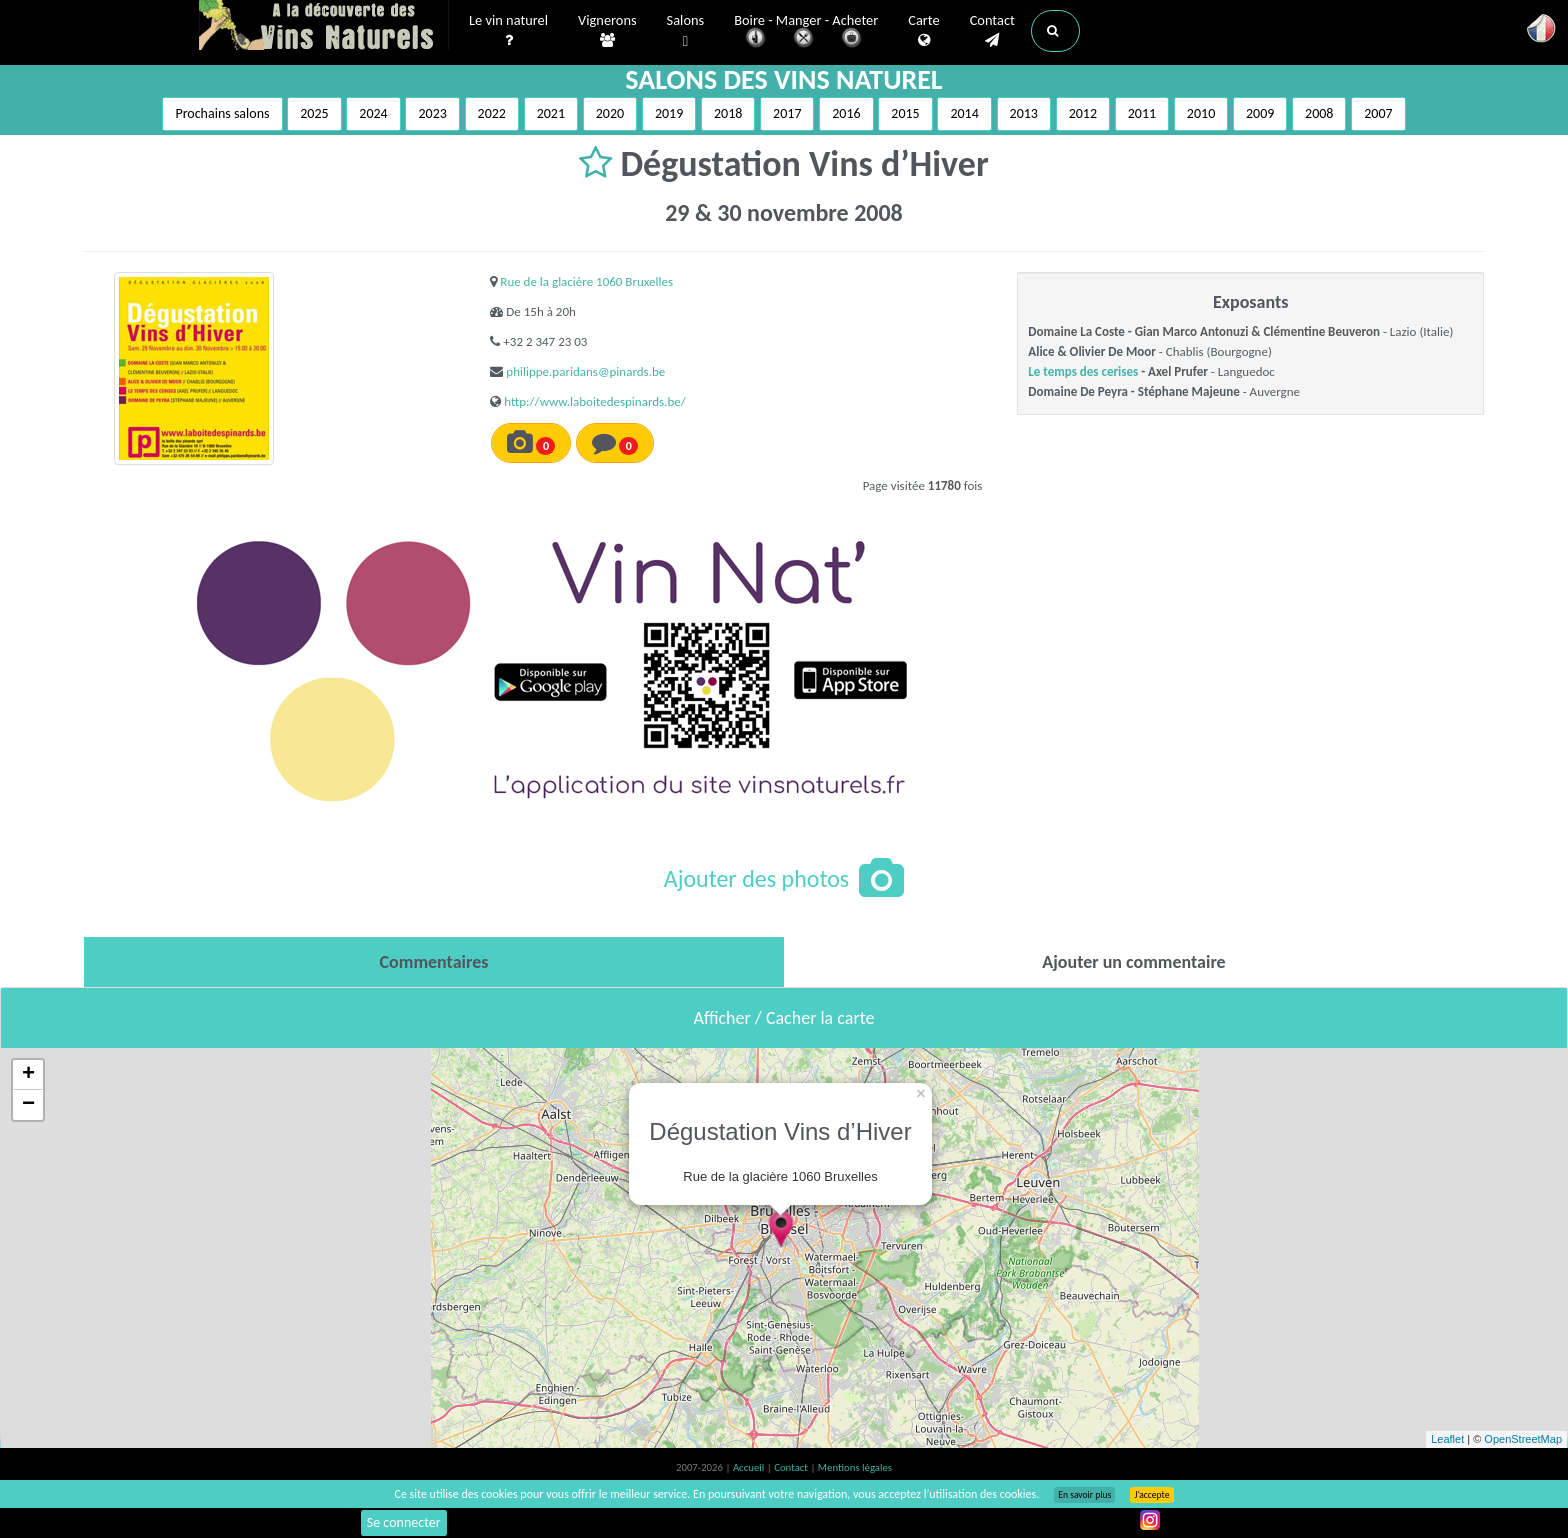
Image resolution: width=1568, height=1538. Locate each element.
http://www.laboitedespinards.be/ (594, 401)
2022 (492, 113)
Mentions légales (855, 1467)
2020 (610, 113)
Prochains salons (222, 113)
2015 (905, 113)
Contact (992, 31)
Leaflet (1447, 1439)
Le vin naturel (508, 31)
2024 (373, 113)
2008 (1319, 113)
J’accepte (1151, 1495)
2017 (787, 113)
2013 (1024, 113)
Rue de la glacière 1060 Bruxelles (586, 281)
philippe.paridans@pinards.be (585, 371)
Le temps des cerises (1083, 371)
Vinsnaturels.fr (324, 27)
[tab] (434, 962)
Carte (923, 31)
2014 (964, 113)
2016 (846, 113)
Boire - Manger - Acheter (806, 32)
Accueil (750, 1467)
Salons (686, 31)
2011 (1142, 113)
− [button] (28, 1105)
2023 (432, 113)
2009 (1260, 113)
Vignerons (607, 31)
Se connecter (404, 1522)
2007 (1378, 113)
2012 (1083, 113)
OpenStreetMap (1523, 1439)
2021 (551, 113)
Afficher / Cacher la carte (784, 1018)
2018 (728, 113)
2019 (669, 113)
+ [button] (28, 1075)
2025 (314, 113)
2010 (1201, 113)
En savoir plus (1084, 1495)
